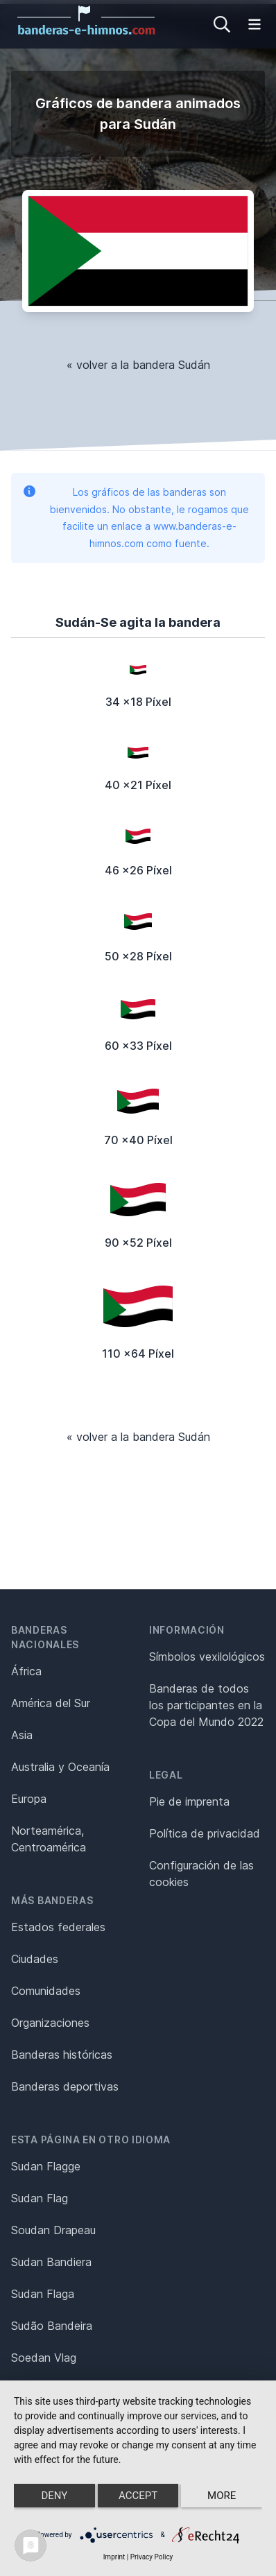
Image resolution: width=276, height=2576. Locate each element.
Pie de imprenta (189, 1801)
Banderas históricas (61, 2054)
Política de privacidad (204, 1833)
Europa (28, 1799)
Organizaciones (50, 2023)
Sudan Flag (39, 2198)
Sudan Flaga (42, 2294)
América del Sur (50, 1703)
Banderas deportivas (65, 2086)
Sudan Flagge (45, 2166)
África (26, 1671)
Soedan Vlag (43, 2358)
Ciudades (34, 1959)
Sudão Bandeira (51, 2326)
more (221, 2495)
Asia (22, 1735)
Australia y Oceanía (60, 1767)
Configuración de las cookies (201, 1873)
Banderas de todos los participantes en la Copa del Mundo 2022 (206, 1705)
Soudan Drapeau (53, 2230)
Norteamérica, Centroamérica (48, 1839)
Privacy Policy (151, 2557)
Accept (138, 2495)
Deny (54, 2495)
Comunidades (45, 1991)
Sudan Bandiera (51, 2262)
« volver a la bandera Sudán (138, 365)
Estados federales (58, 1927)
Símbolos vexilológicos (207, 1656)
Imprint (114, 2557)
